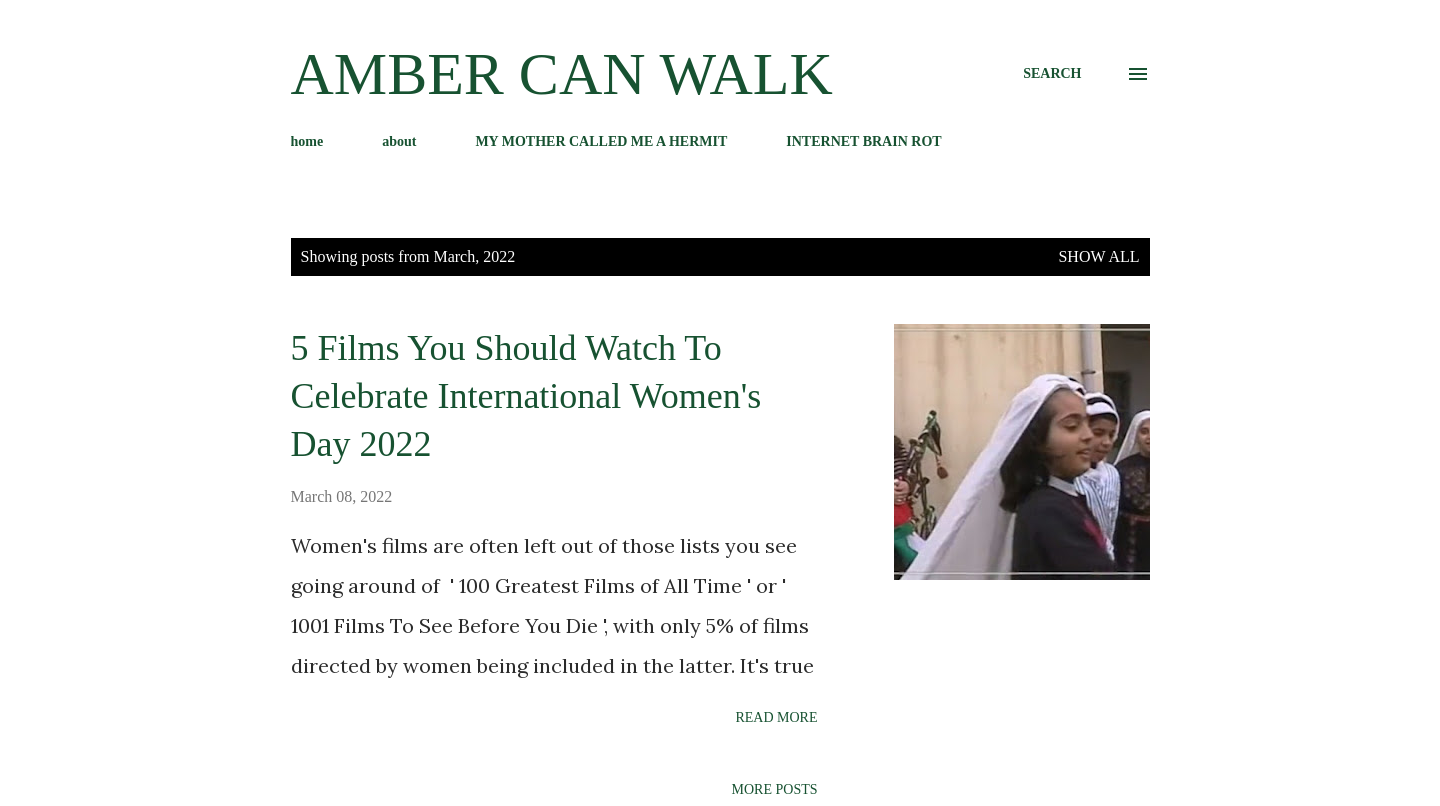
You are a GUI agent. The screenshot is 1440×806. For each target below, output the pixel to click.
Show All (1098, 256)
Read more (776, 717)
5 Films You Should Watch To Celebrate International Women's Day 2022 (526, 396)
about (399, 141)
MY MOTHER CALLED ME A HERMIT (601, 141)
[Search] (1052, 74)
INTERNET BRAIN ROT (863, 141)
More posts (775, 789)
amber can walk (562, 74)
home (307, 141)
